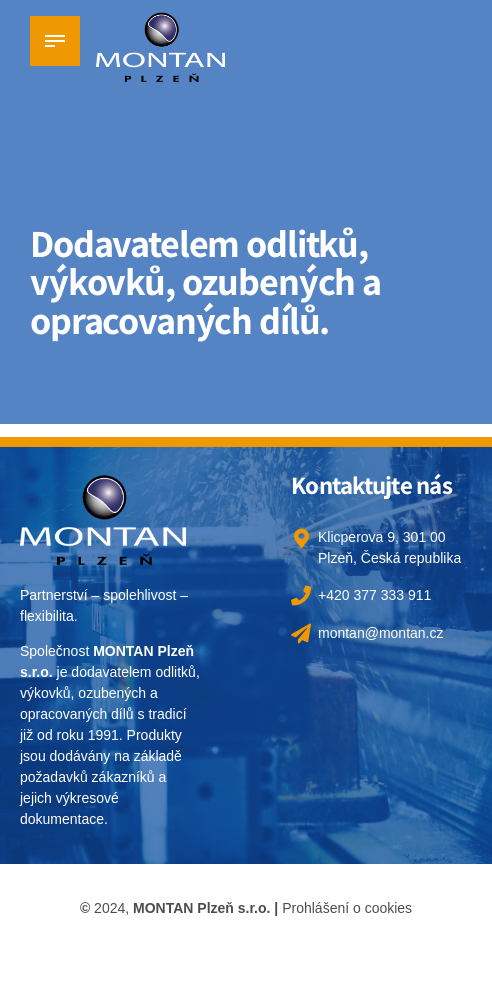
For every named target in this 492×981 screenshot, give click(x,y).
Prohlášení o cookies (347, 908)
